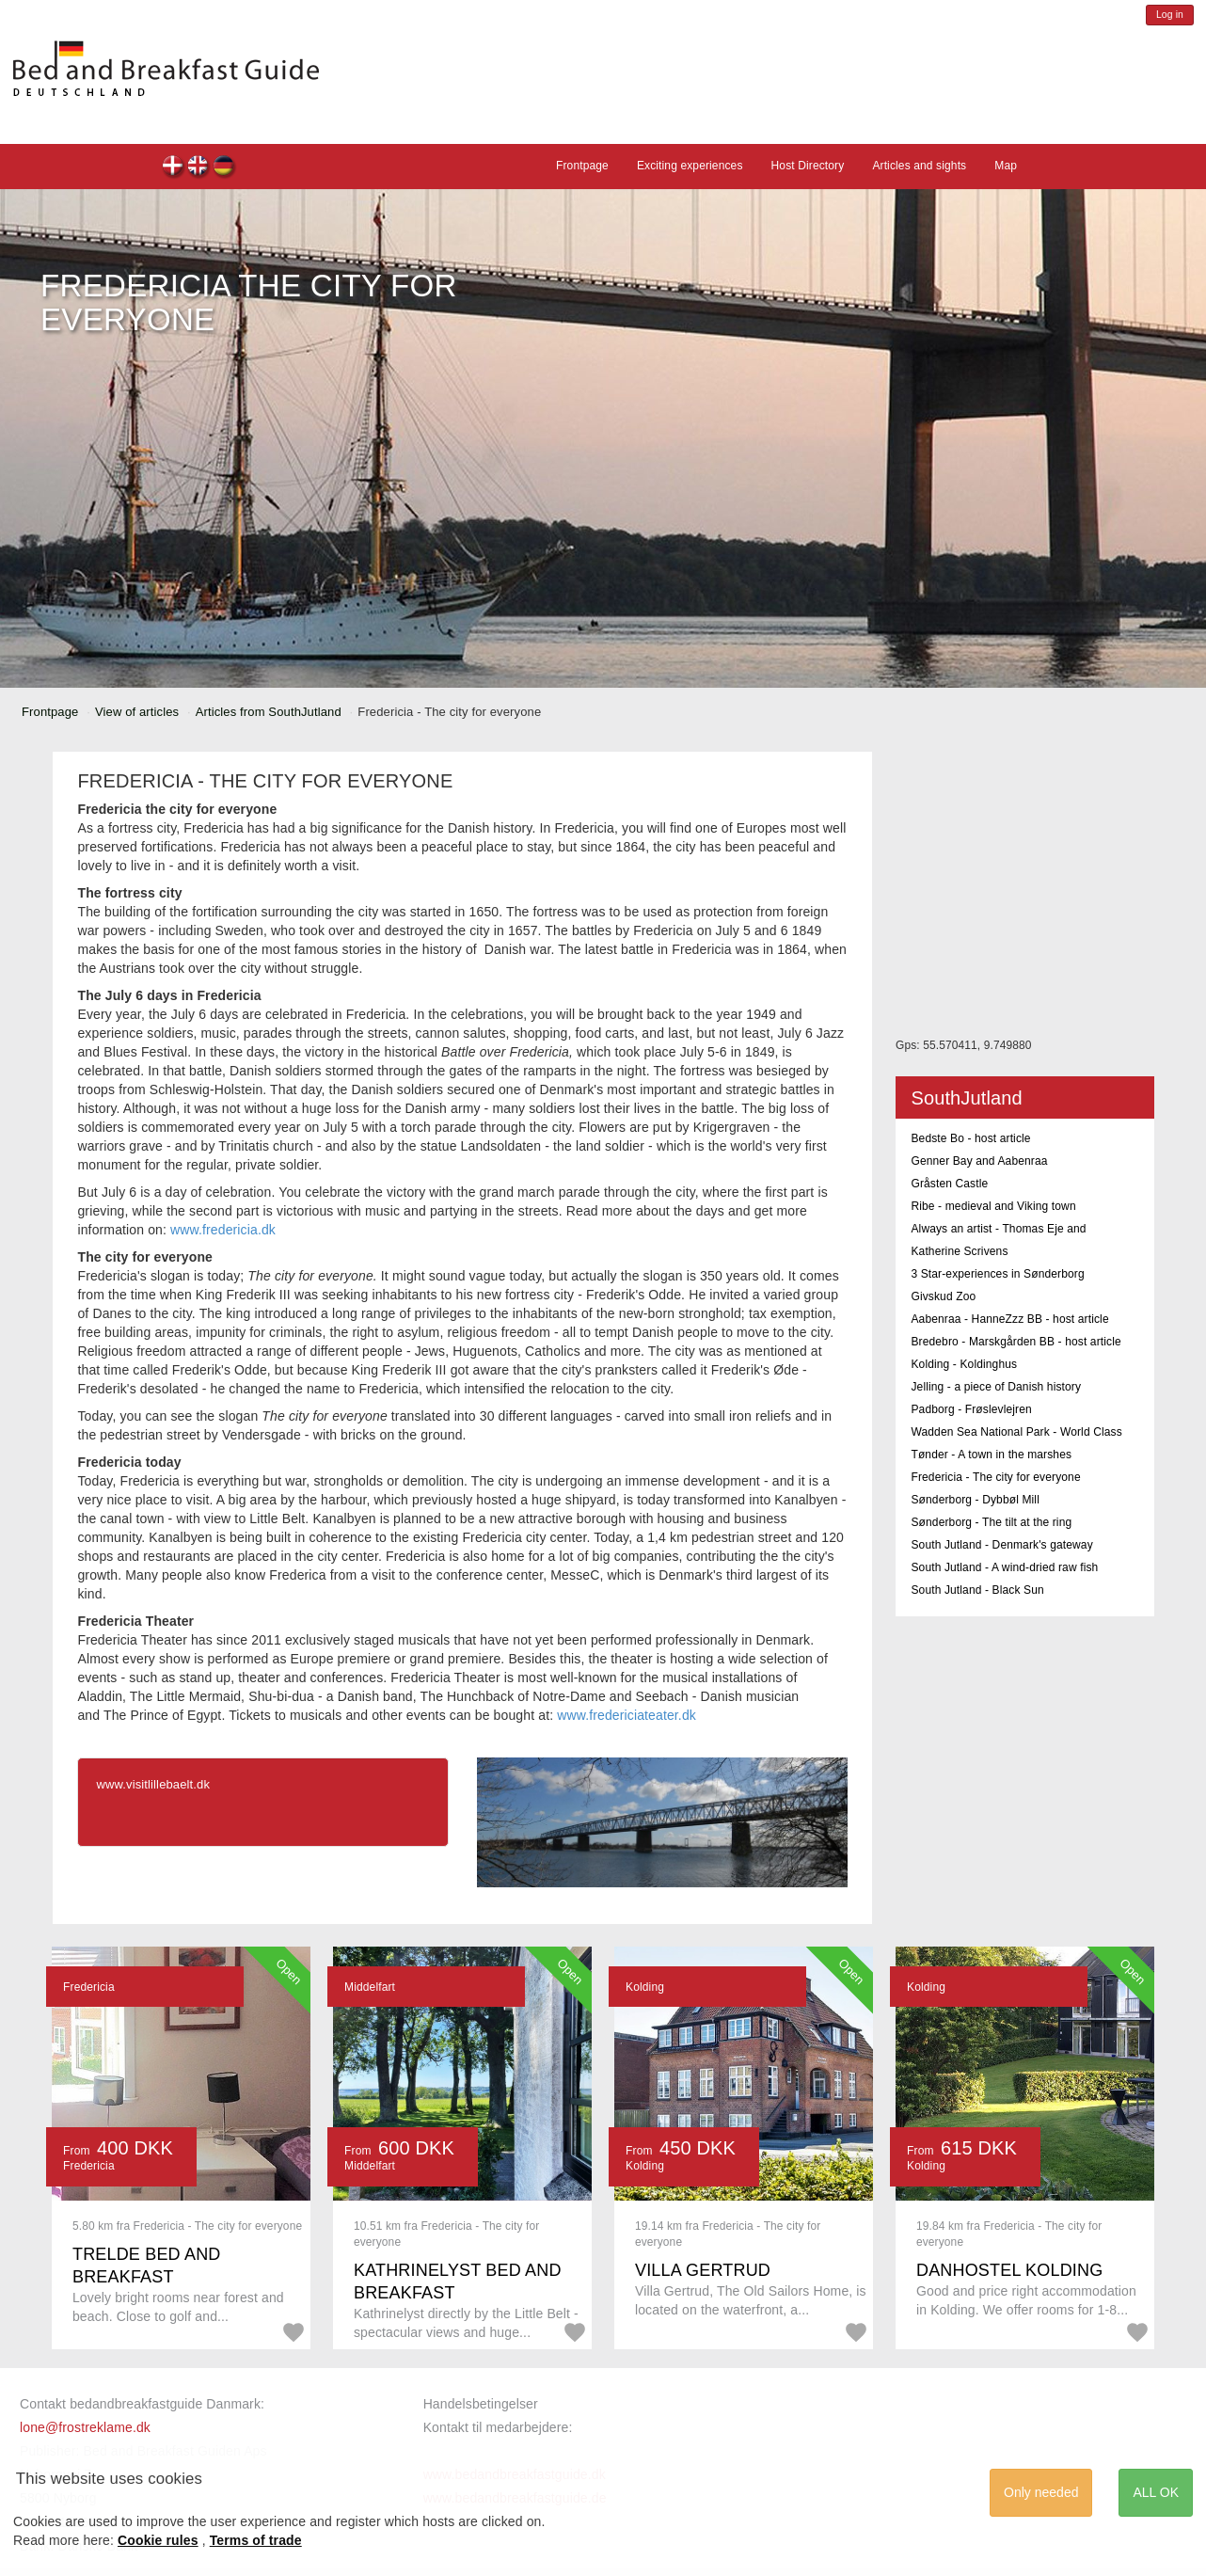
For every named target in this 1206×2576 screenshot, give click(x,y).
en (199, 168)
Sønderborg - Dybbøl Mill (975, 1499)
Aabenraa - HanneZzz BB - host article (1009, 1319)
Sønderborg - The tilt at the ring (991, 1522)
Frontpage (582, 165)
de (224, 168)
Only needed (1041, 2492)
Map (1005, 165)
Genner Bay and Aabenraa (979, 1161)
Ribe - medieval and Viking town (993, 1206)
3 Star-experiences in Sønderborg (997, 1273)
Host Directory (808, 165)
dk (173, 168)
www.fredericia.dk (223, 1229)
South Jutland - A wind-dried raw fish (1004, 1567)
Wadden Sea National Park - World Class (1016, 1432)
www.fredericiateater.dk (626, 1715)
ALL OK (1156, 2492)
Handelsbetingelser (480, 2403)
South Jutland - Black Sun (977, 1590)
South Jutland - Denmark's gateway (1001, 1544)
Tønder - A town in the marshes (991, 1454)
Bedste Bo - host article (970, 1138)
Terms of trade (256, 2540)
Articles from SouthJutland (268, 712)
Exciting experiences (690, 165)
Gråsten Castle (949, 1183)
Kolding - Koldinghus (964, 1364)
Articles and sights (919, 165)
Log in (1169, 14)
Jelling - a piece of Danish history (996, 1386)
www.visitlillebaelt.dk (153, 1784)
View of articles (137, 712)
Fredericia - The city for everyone (995, 1477)
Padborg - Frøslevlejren (971, 1409)
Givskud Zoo (943, 1296)
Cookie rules (158, 2540)
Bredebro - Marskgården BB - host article (1015, 1341)
